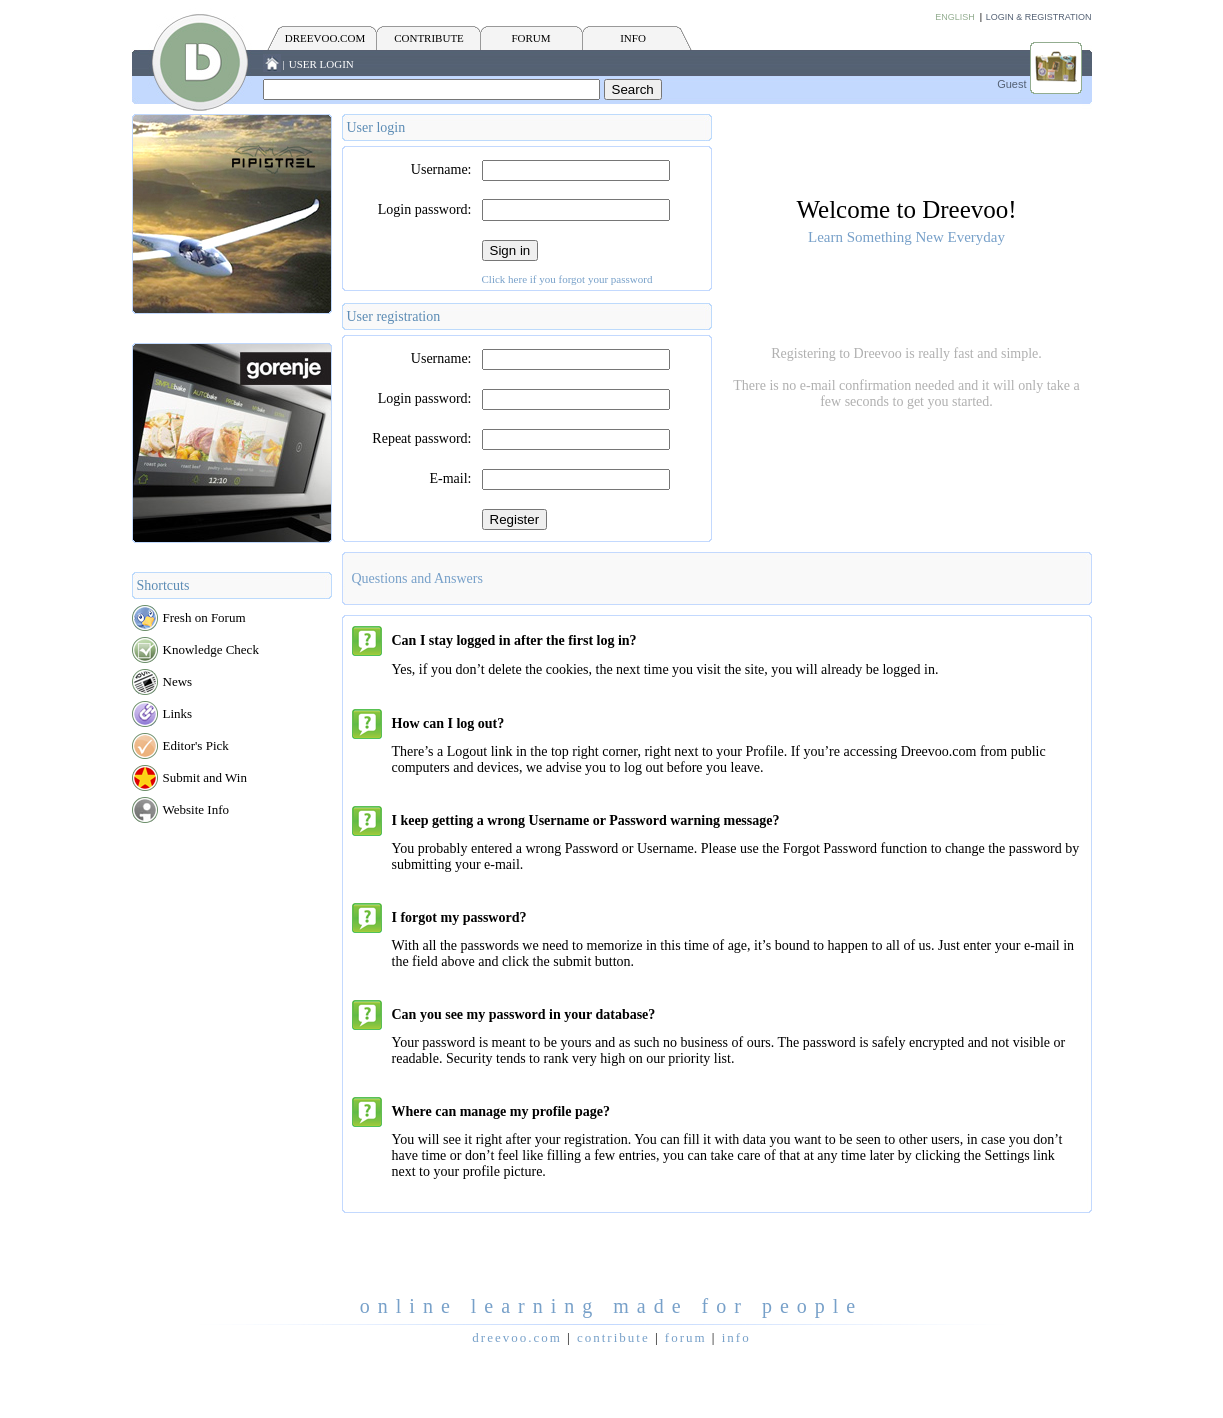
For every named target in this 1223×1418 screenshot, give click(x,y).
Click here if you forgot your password (567, 279)
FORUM (530, 38)
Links (178, 713)
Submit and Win (205, 777)
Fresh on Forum (204, 617)
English (955, 17)
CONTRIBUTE (429, 38)
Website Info (196, 809)
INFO (633, 38)
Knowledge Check (211, 649)
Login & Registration (1039, 17)
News (178, 681)
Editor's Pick (196, 745)
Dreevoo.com (325, 38)
